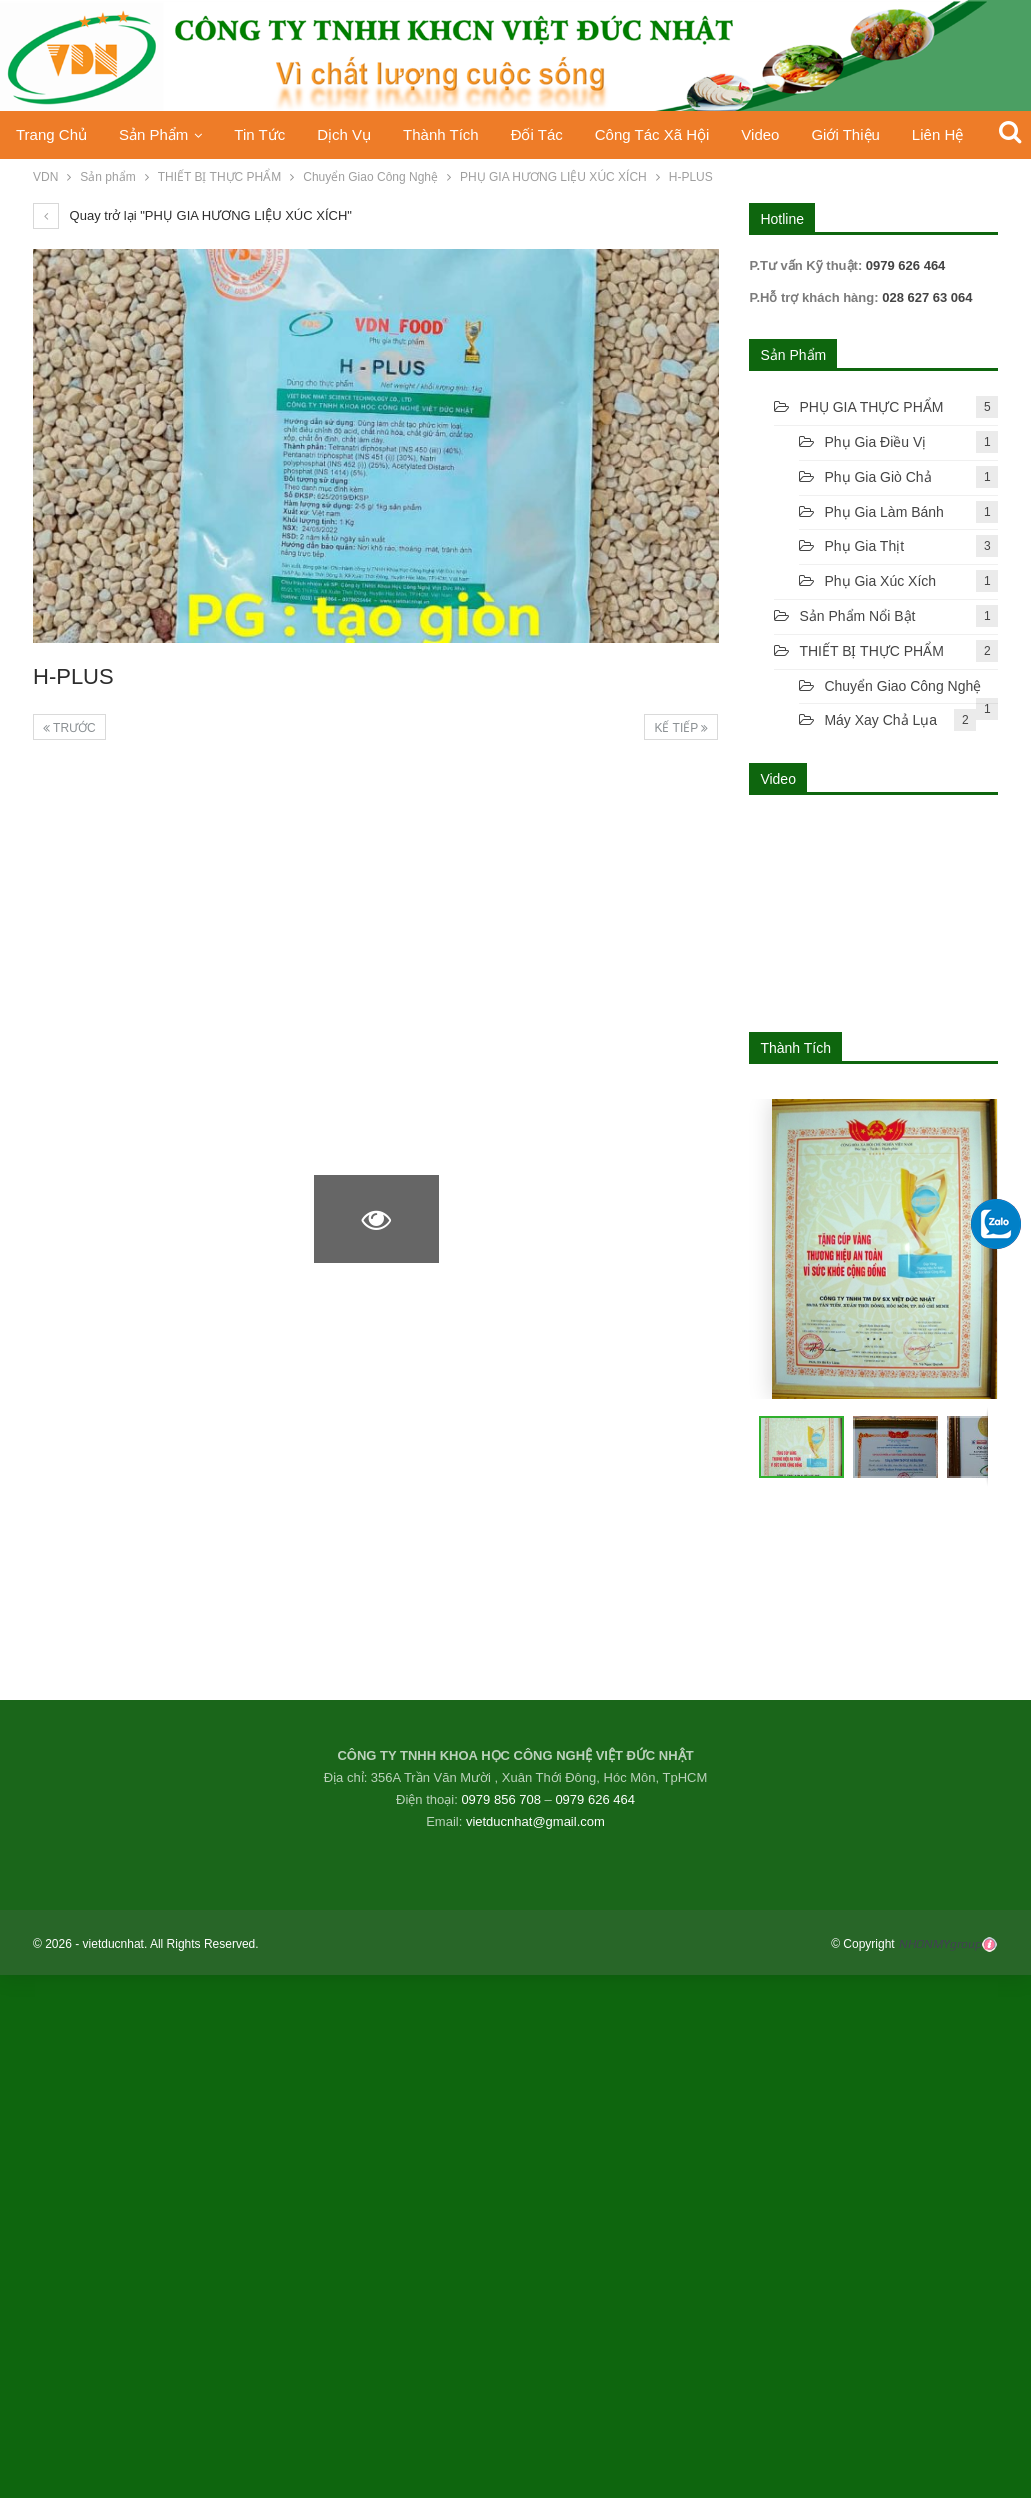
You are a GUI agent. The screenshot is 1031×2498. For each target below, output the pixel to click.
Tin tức (267, 134)
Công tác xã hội (673, 134)
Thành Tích (456, 134)
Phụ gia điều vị (875, 442)
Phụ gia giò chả (877, 477)
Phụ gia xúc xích (880, 581)
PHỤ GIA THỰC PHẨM (871, 407)
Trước (69, 728)
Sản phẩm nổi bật (857, 616)
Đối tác (555, 134)
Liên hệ (969, 134)
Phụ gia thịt (864, 546)
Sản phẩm (157, 134)
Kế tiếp (681, 728)
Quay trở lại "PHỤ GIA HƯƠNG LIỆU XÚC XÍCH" (192, 215)
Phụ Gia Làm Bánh (884, 512)
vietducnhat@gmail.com (535, 1821)
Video (786, 134)
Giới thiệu (874, 134)
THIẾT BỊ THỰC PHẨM (871, 651)
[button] (900, 1447)
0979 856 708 (501, 1799)
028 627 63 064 (926, 297)
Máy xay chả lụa (880, 720)
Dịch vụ (355, 134)
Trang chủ (51, 134)
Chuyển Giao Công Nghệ (902, 686)
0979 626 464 (595, 1799)
